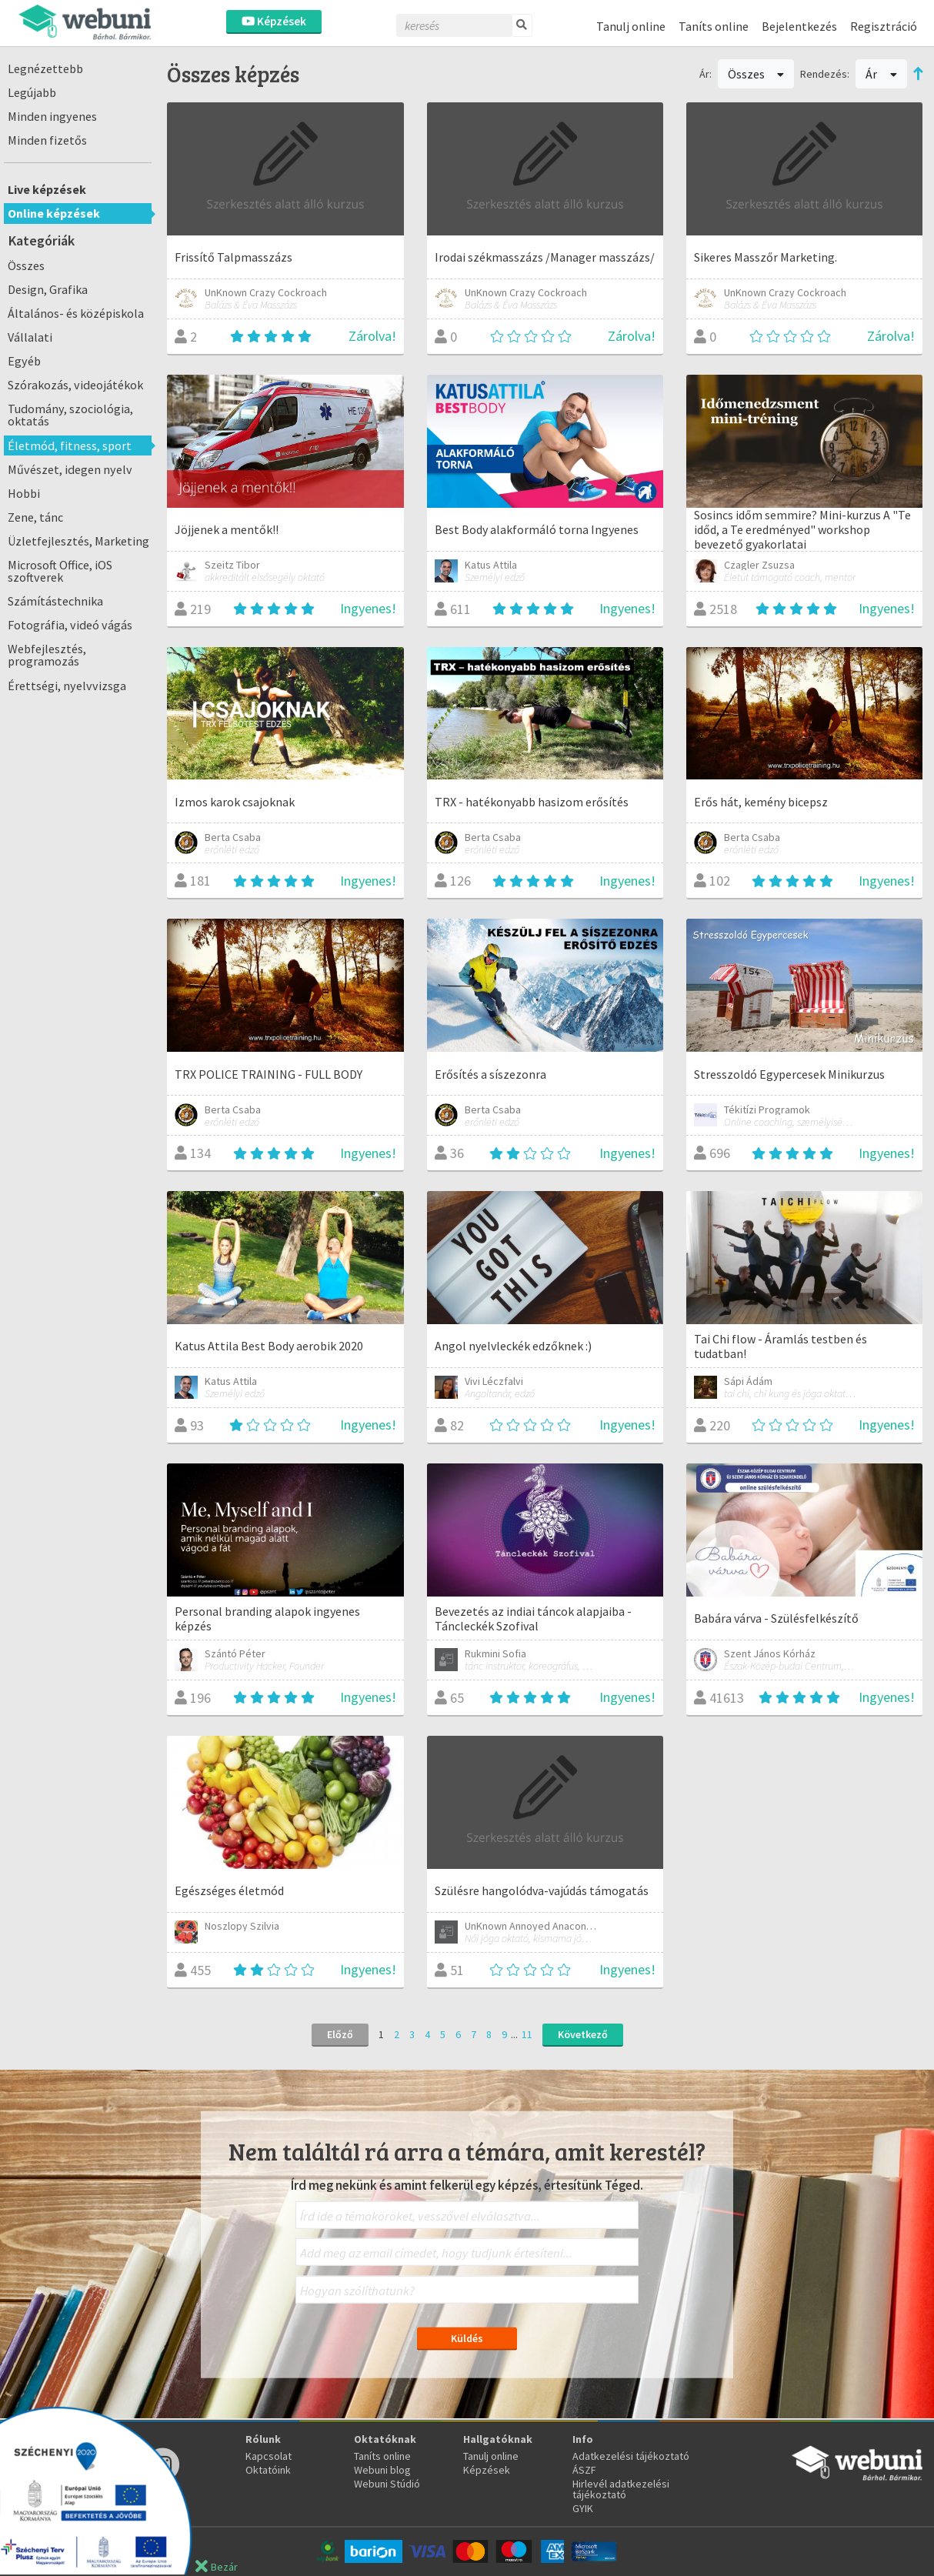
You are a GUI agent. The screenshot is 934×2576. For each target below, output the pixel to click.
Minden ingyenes (52, 116)
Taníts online (714, 26)
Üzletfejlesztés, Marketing (78, 541)
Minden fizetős (47, 140)
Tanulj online (630, 26)
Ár (881, 74)
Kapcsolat (268, 2456)
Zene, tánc (35, 517)
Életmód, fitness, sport (70, 445)
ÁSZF (584, 2470)
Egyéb (24, 361)
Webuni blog (382, 2470)
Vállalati (30, 337)
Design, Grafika (48, 289)
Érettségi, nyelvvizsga (67, 685)
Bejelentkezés (799, 26)
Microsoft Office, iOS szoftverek (60, 571)
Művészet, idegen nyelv (70, 469)
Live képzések (47, 189)
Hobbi (24, 493)
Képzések (274, 21)
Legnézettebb (45, 68)
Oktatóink (268, 2470)
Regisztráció (883, 26)
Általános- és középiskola (76, 313)
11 (527, 2034)
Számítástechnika (55, 601)
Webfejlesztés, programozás (47, 655)
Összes (26, 265)
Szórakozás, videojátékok (75, 384)
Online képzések (54, 213)
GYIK (582, 2508)
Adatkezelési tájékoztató (630, 2456)
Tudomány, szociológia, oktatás (70, 415)
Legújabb (32, 92)
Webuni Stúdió (387, 2484)
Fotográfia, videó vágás (70, 624)
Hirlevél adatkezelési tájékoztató (620, 2489)
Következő (583, 2034)
